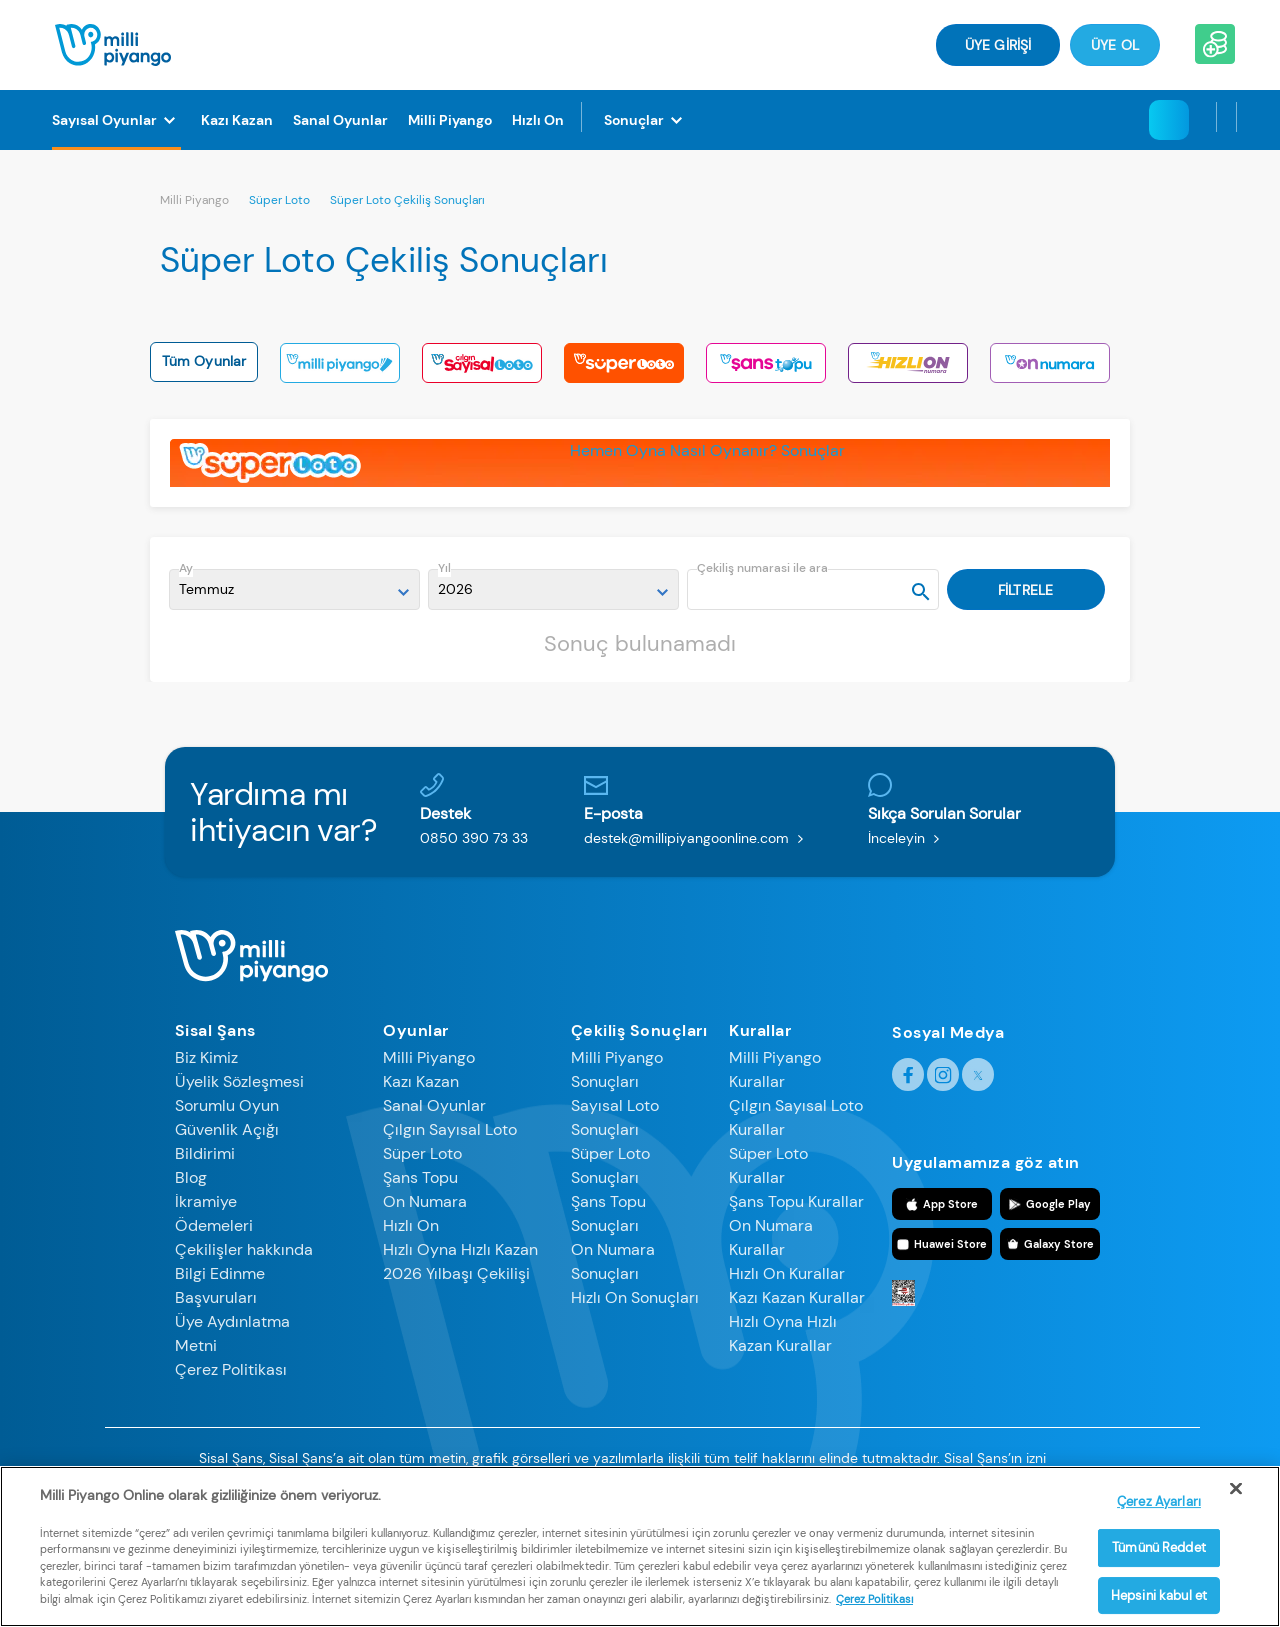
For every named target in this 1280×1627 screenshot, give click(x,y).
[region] (640, 1546)
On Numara (425, 1201)
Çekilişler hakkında (244, 1249)
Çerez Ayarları (1159, 1501)
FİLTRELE (1025, 590)
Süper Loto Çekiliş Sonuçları (407, 200)
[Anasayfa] (113, 43)
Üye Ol (1115, 45)
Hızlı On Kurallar (787, 1273)
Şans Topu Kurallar (796, 1201)
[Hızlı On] (538, 120)
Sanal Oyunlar (434, 1105)
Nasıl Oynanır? (723, 450)
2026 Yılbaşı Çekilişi (456, 1273)
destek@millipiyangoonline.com (698, 838)
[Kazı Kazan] (237, 120)
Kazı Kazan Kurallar (797, 1297)
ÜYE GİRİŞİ (998, 45)
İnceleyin (908, 838)
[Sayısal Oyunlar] (116, 120)
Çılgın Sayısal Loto (450, 1129)
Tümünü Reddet (1159, 1547)
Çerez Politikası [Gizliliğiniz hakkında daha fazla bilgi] (874, 1599)
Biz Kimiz (206, 1057)
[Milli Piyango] (450, 120)
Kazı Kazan (421, 1081)
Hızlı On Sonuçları (635, 1297)
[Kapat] (1236, 1489)
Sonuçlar (813, 450)
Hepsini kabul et (1159, 1595)
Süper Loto (279, 200)
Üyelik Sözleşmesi (239, 1081)
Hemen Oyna (618, 450)
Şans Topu (420, 1177)
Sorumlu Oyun (227, 1105)
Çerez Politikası (231, 1369)
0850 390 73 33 (474, 838)
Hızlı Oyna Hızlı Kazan (460, 1249)
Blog (191, 1177)
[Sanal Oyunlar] (340, 120)
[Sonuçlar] (646, 120)
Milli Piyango (194, 200)
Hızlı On (411, 1225)
